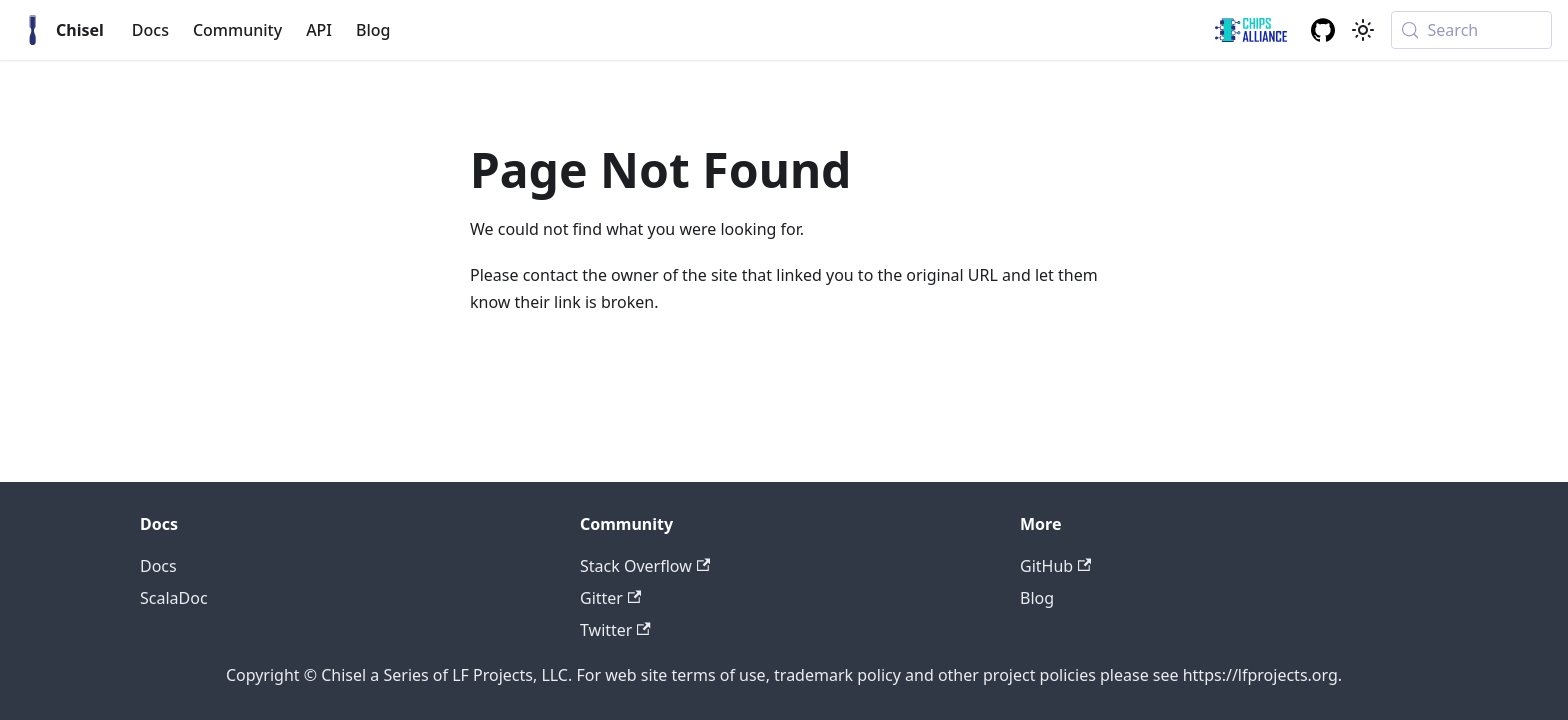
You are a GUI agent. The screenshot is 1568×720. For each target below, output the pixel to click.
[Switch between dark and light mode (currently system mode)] (1363, 30)
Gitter (610, 598)
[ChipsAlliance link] (1251, 30)
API (319, 30)
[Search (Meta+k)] (1471, 30)
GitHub (1055, 566)
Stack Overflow (645, 566)
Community (237, 30)
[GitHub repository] (1323, 30)
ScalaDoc (174, 598)
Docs (150, 30)
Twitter (615, 630)
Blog (373, 30)
